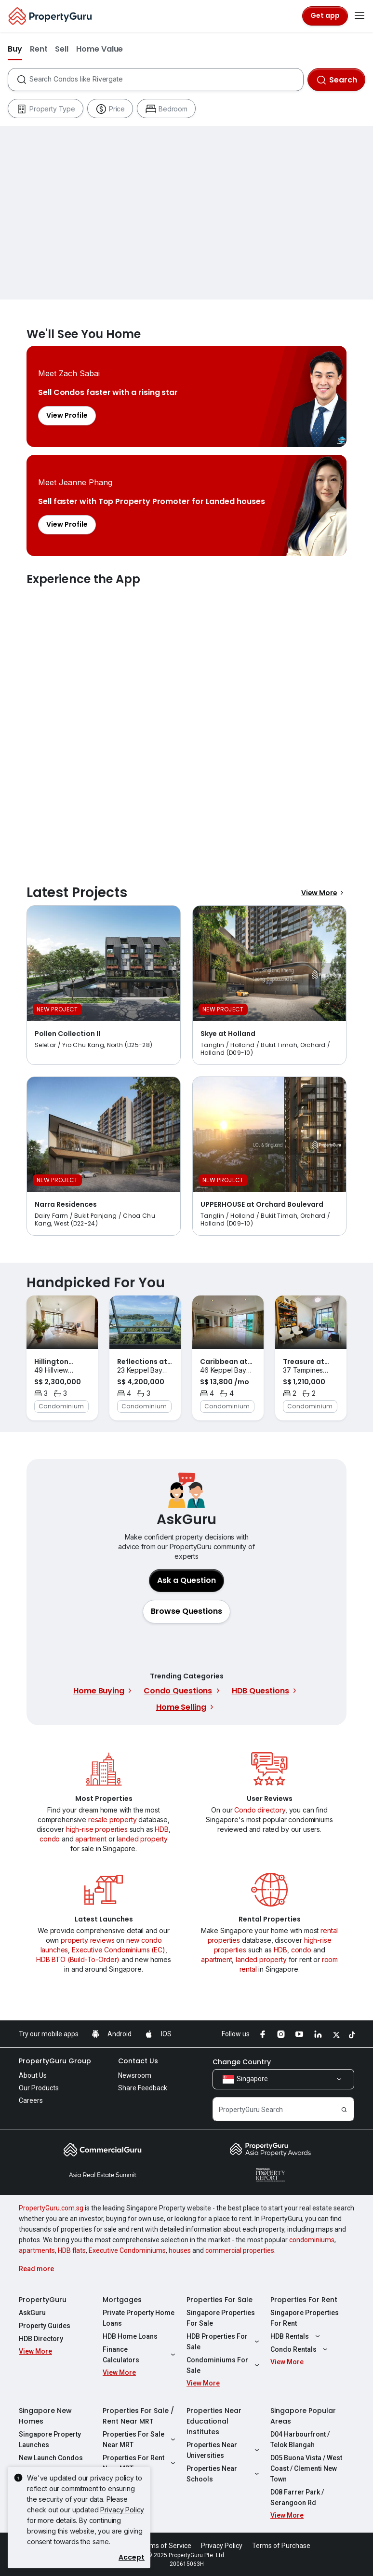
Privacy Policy (122, 2510)
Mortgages (122, 2299)
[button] (186, 1611)
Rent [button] (39, 49)
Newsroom (134, 2075)
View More (323, 893)
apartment (91, 1839)
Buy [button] (15, 49)
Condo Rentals (300, 2349)
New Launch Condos (51, 2458)
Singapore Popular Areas (303, 2416)
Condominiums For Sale (224, 2365)
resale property (112, 1819)
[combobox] (166, 79)
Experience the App (186, 724)
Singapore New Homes (45, 2416)
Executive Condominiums (127, 2250)
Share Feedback (142, 2088)
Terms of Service (165, 2545)
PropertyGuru (43, 2299)
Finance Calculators (140, 2354)
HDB (162, 1829)
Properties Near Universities (224, 2450)
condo (50, 1839)
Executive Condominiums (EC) (118, 1950)
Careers (31, 2100)
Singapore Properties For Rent (304, 2318)
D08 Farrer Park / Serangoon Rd (297, 2497)
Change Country (242, 2062)
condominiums (311, 2240)
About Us (33, 2075)
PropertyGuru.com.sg (51, 2208)
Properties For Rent (303, 2299)
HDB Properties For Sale (224, 2341)
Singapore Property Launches (50, 2439)
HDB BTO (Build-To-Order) (78, 1959)
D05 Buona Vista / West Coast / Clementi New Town (306, 2468)
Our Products (39, 2088)
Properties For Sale (219, 2299)
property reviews (87, 1940)
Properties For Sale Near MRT (140, 2439)
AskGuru (32, 2313)
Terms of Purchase (281, 2545)
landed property (142, 1839)
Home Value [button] (99, 49)
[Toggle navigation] (359, 16)
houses (180, 2250)
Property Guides (44, 2326)
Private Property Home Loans (138, 2318)
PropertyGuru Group (55, 2061)
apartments (37, 2250)
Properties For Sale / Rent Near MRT (138, 2416)
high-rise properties (97, 1829)
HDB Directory (41, 2339)
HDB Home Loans (130, 2336)
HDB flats (72, 2250)
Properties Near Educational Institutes (213, 2421)
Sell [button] (61, 49)
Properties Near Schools (224, 2474)
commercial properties (239, 2250)
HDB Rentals (296, 2336)
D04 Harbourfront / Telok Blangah (300, 2439)
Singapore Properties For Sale (220, 2318)
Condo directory (259, 1810)
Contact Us (138, 2061)
